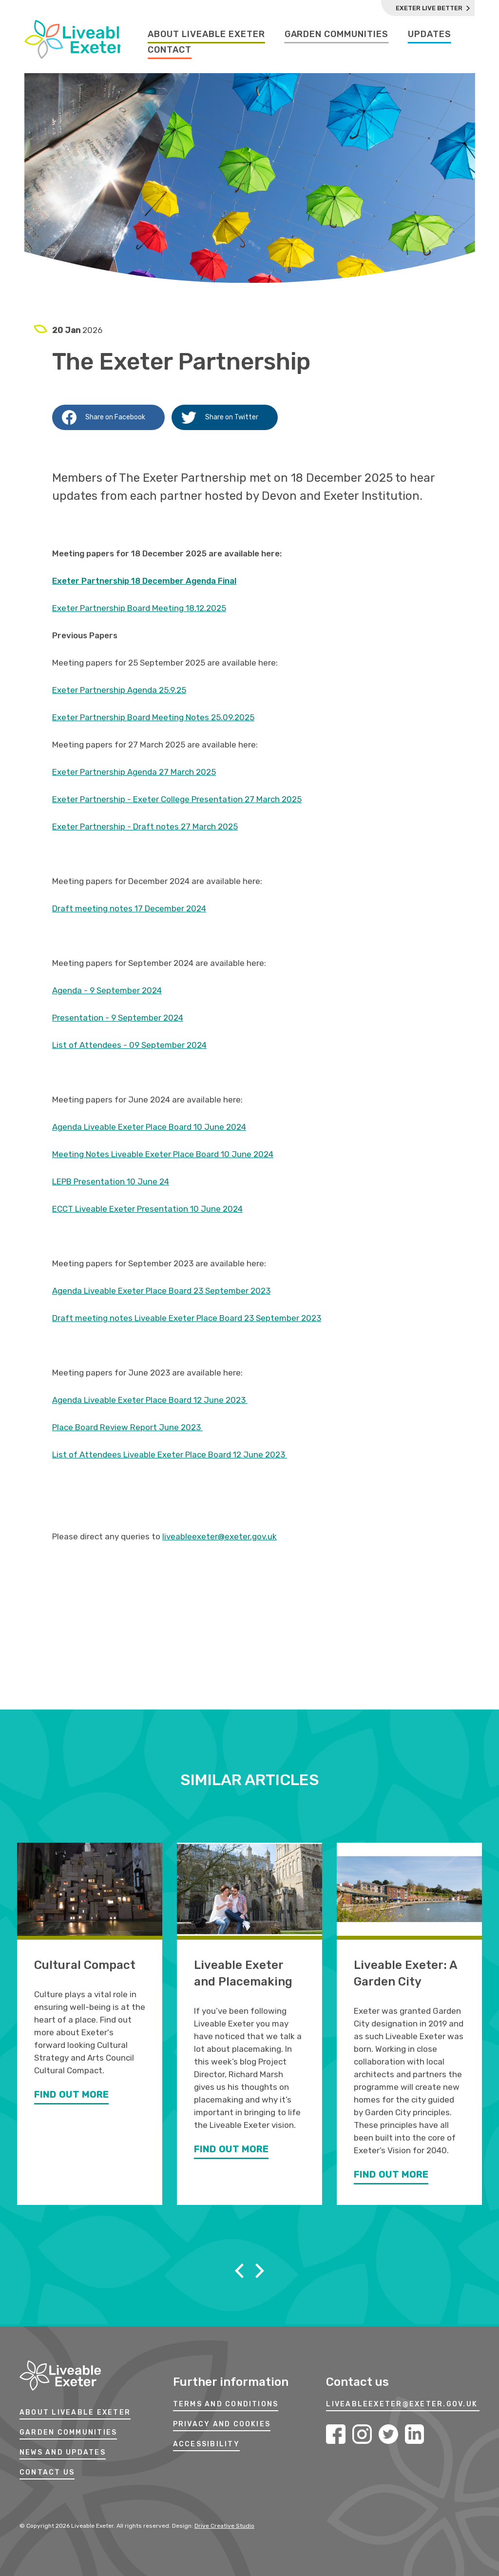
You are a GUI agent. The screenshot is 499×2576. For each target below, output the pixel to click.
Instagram (362, 2434)
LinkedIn (414, 2434)
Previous (239, 2270)
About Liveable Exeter (75, 2413)
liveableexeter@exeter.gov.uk (219, 1536)
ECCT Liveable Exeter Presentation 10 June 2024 (147, 1209)
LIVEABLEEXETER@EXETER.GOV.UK (402, 2405)
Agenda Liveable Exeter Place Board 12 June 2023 (150, 1400)
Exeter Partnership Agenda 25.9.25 (119, 690)
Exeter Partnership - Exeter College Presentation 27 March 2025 (177, 799)
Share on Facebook (103, 417)
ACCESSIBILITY (206, 2445)
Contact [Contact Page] (170, 49)
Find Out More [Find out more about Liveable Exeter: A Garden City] (391, 2175)
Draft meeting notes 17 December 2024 (129, 908)
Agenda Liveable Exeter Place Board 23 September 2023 (161, 1291)
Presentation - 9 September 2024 (117, 1018)
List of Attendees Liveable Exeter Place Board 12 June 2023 (169, 1454)
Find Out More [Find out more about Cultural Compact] (71, 2095)
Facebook (335, 2434)
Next (259, 2270)
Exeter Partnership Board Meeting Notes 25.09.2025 (153, 717)
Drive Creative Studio (224, 2525)
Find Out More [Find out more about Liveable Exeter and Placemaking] (231, 2150)
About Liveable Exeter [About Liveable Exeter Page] (206, 34)
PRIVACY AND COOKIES (222, 2425)
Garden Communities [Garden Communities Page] (336, 34)
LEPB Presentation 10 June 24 (110, 1181)
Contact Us (47, 2473)
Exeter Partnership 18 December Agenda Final (144, 581)
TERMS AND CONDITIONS (226, 2405)
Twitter (388, 2434)
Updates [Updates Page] (429, 34)
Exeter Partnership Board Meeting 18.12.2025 (139, 608)
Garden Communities (68, 2433)
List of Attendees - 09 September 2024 (129, 1045)
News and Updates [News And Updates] (62, 2453)
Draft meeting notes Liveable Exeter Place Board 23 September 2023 (186, 1318)
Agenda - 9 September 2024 (107, 990)
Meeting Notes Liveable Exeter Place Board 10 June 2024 (162, 1154)
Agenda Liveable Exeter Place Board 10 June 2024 (149, 1127)
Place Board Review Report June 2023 (127, 1427)
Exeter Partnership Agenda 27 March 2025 (134, 772)
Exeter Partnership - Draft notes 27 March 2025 (145, 826)
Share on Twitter (219, 417)
